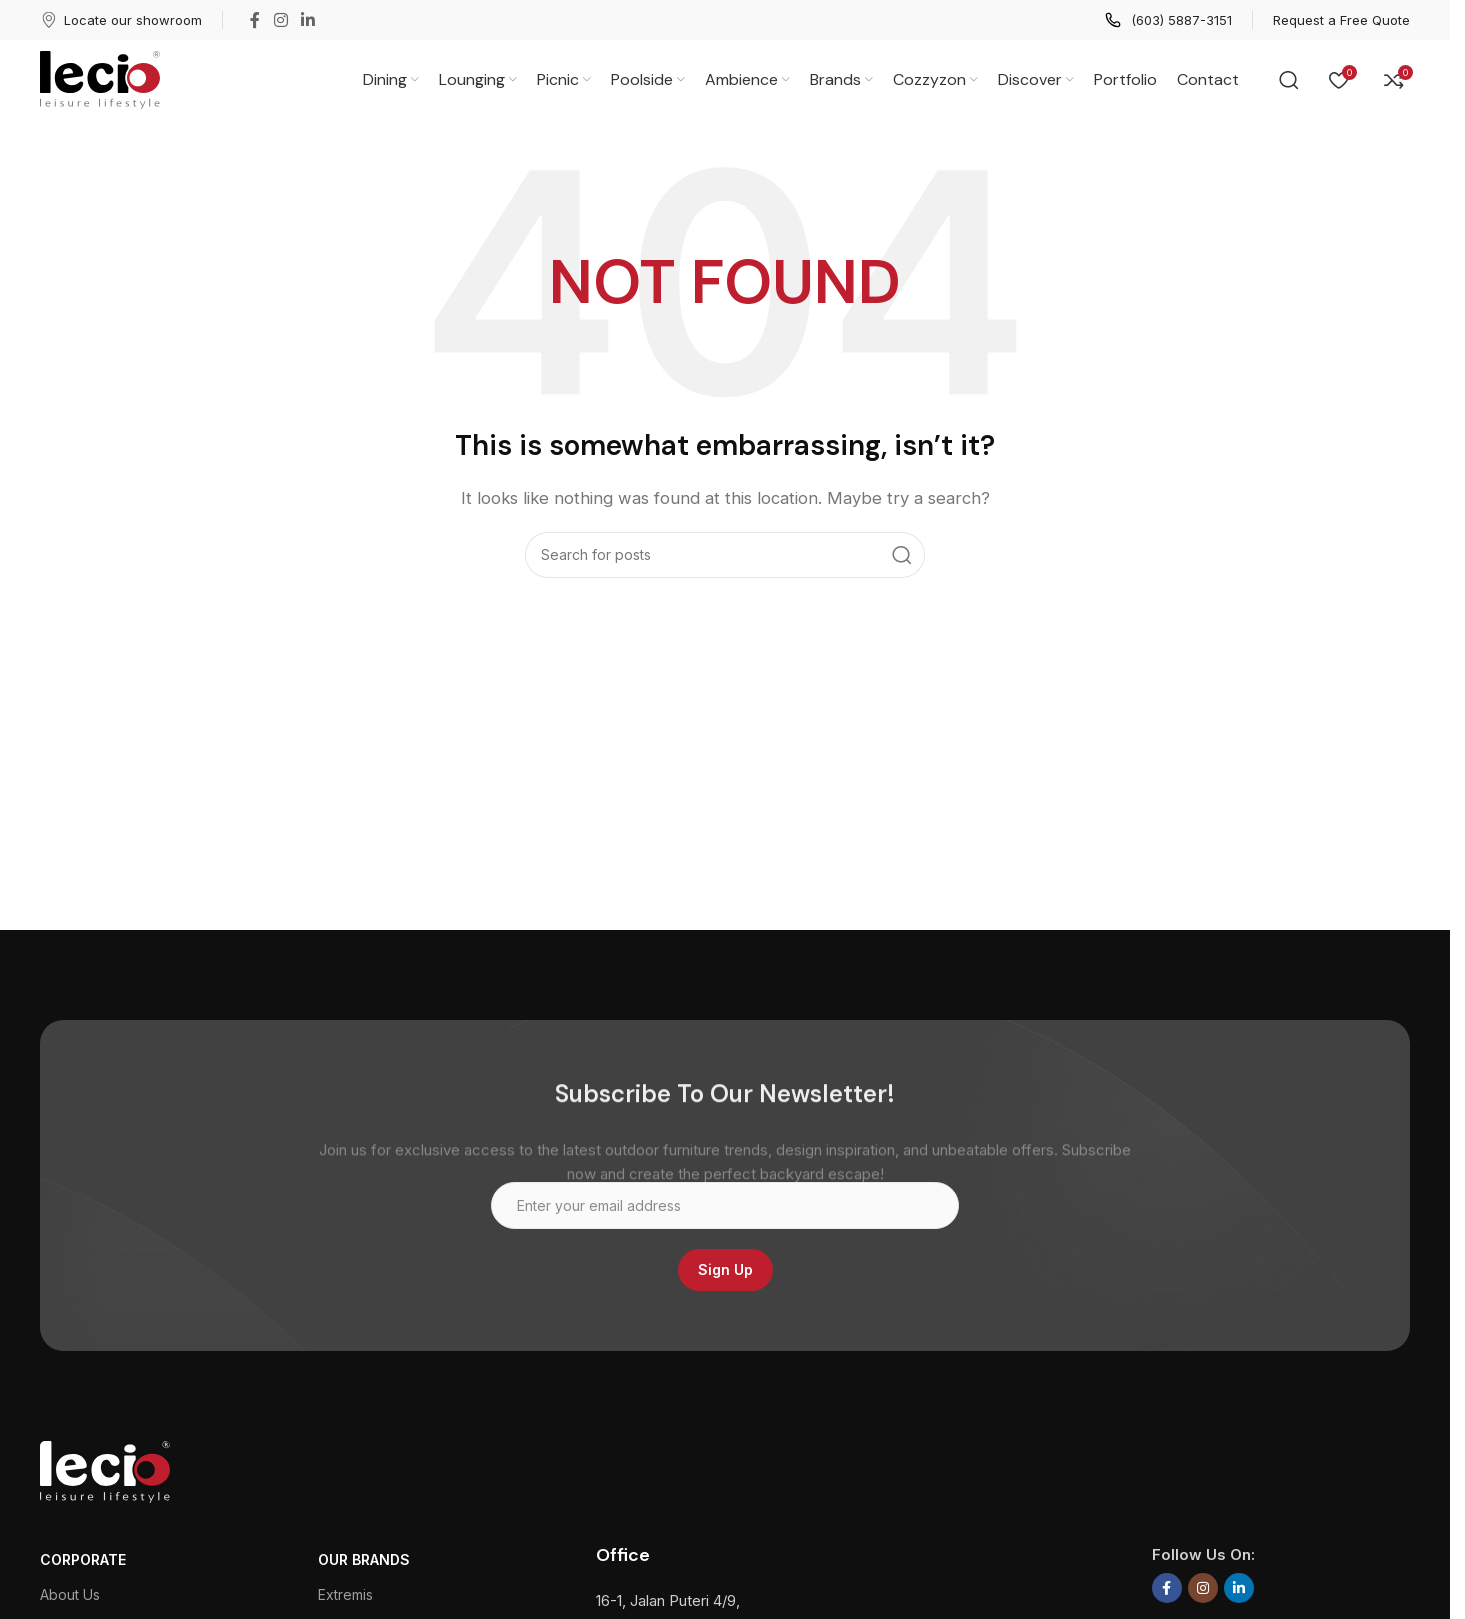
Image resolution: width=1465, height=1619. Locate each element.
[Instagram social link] (280, 20)
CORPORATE (83, 1559)
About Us (70, 1594)
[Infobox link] (121, 20)
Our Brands (364, 1559)
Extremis (345, 1594)
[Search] (1289, 80)
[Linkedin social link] (307, 20)
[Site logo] (100, 78)
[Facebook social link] (255, 20)
